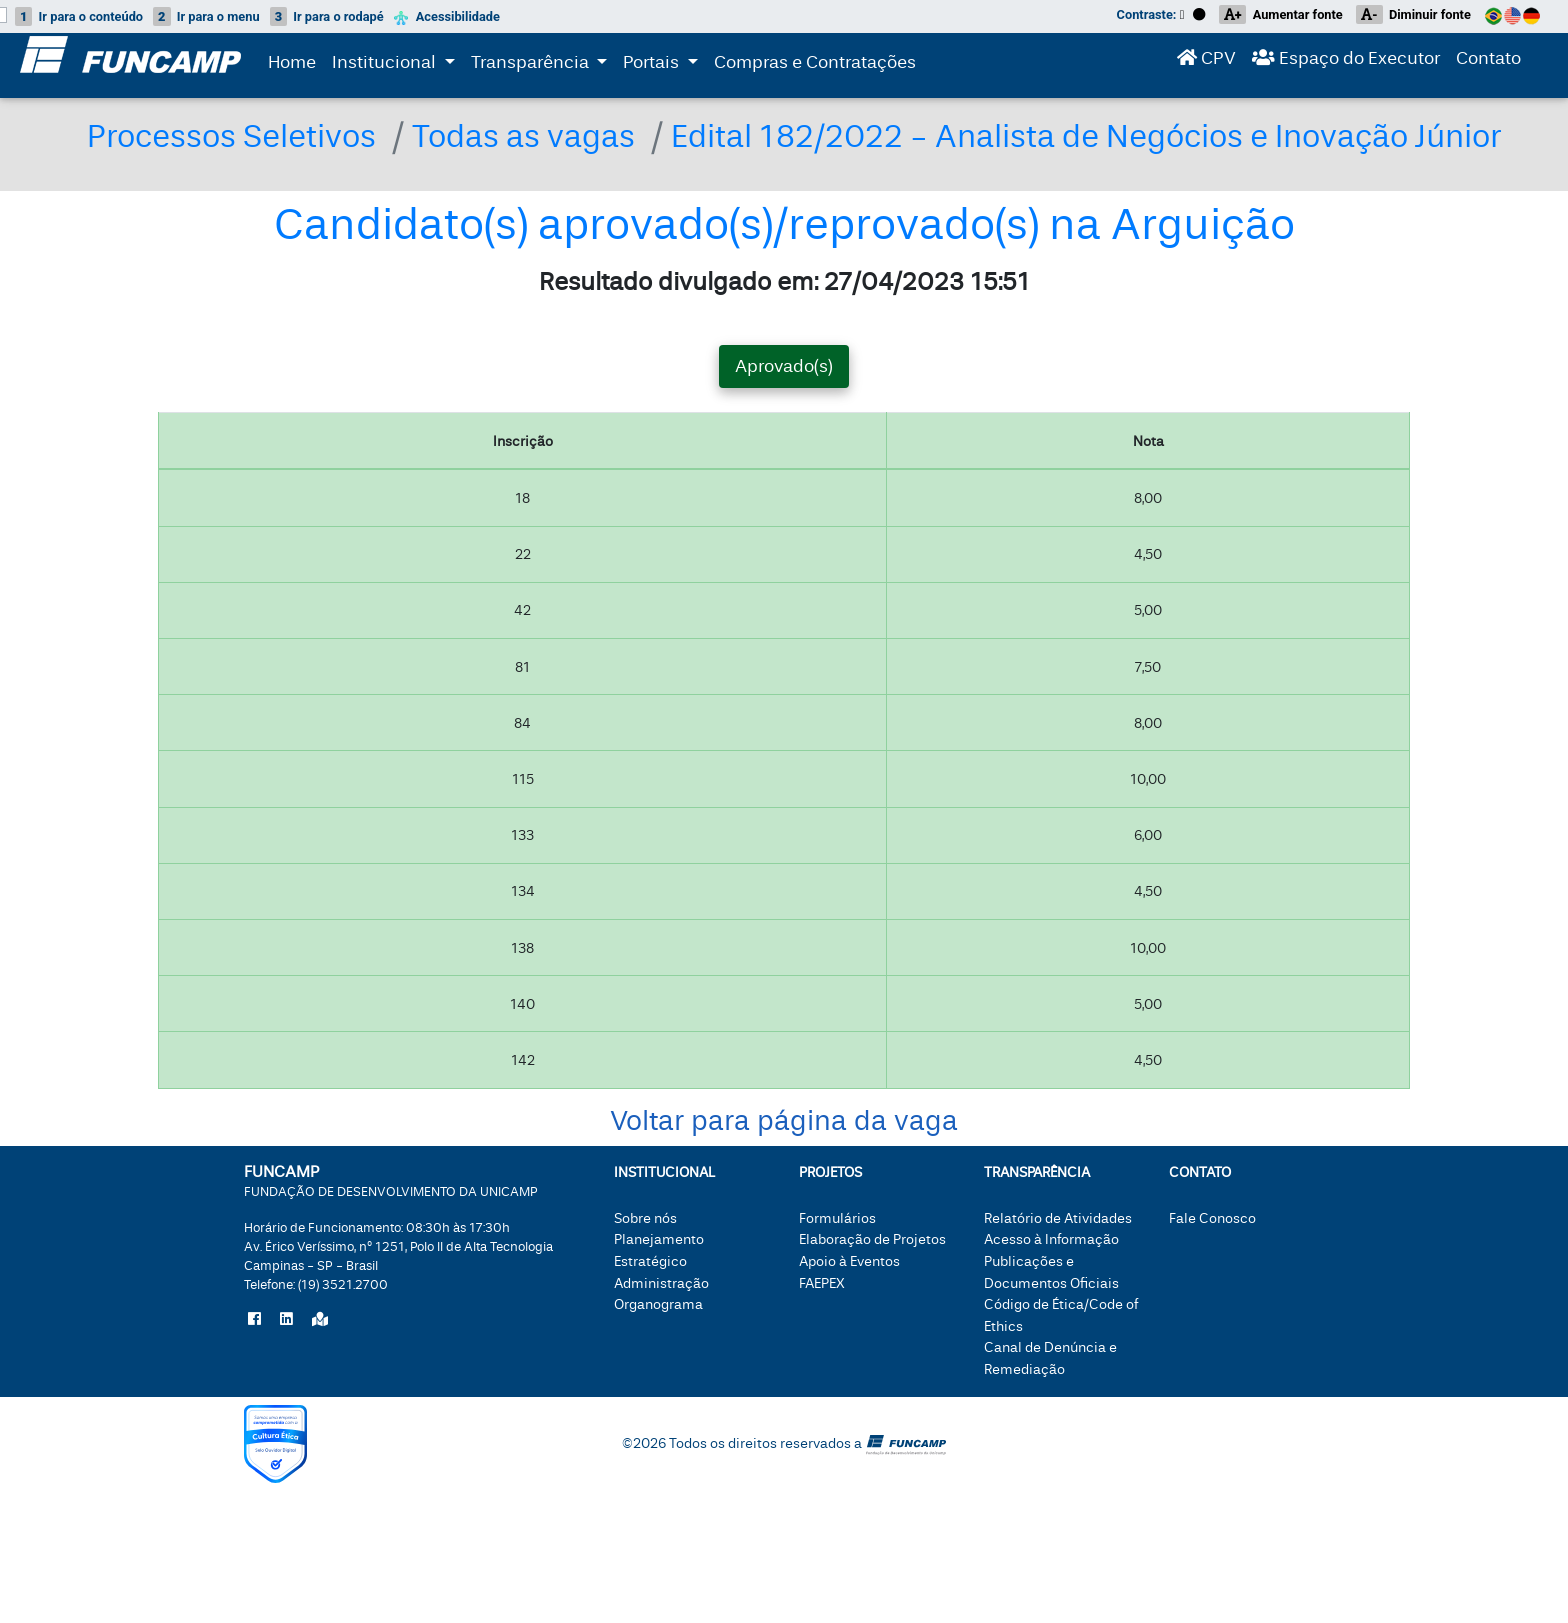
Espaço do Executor (1346, 62)
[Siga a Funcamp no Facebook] (254, 1373)
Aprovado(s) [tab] (784, 419)
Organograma (658, 1357)
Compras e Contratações (815, 66)
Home (292, 66)
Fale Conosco (1212, 1271)
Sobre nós (645, 1271)
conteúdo (79, 16)
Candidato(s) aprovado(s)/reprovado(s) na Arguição (784, 278)
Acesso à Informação (1051, 1292)
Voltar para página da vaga (784, 1173)
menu (206, 16)
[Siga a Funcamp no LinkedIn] (286, 1373)
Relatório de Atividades (1058, 1271)
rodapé (327, 16)
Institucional (386, 64)
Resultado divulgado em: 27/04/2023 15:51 (784, 334)
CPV (1206, 62)
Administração (661, 1335)
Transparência (543, 64)
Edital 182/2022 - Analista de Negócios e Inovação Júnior (571, 188)
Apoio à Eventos (849, 1314)
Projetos (830, 1225)
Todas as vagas (559, 135)
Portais (664, 64)
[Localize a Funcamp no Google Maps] (320, 1373)
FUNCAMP (391, 1233)
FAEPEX (822, 1335)
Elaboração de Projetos (872, 1292)
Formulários (837, 1271)
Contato (1488, 62)
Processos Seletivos (245, 135)
